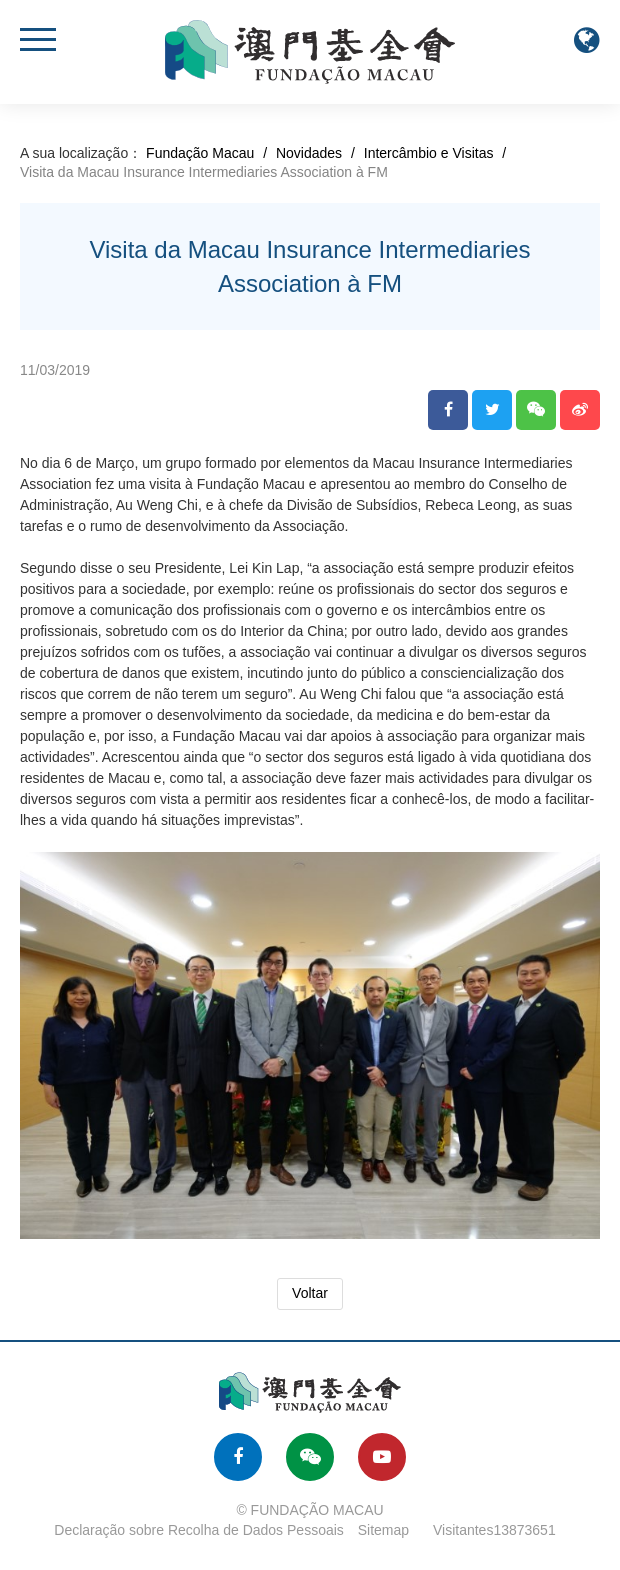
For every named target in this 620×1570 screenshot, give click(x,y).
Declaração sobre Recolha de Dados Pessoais (199, 1530)
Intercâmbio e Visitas (429, 153)
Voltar (310, 1293)
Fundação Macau (200, 153)
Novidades (309, 153)
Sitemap (383, 1530)
